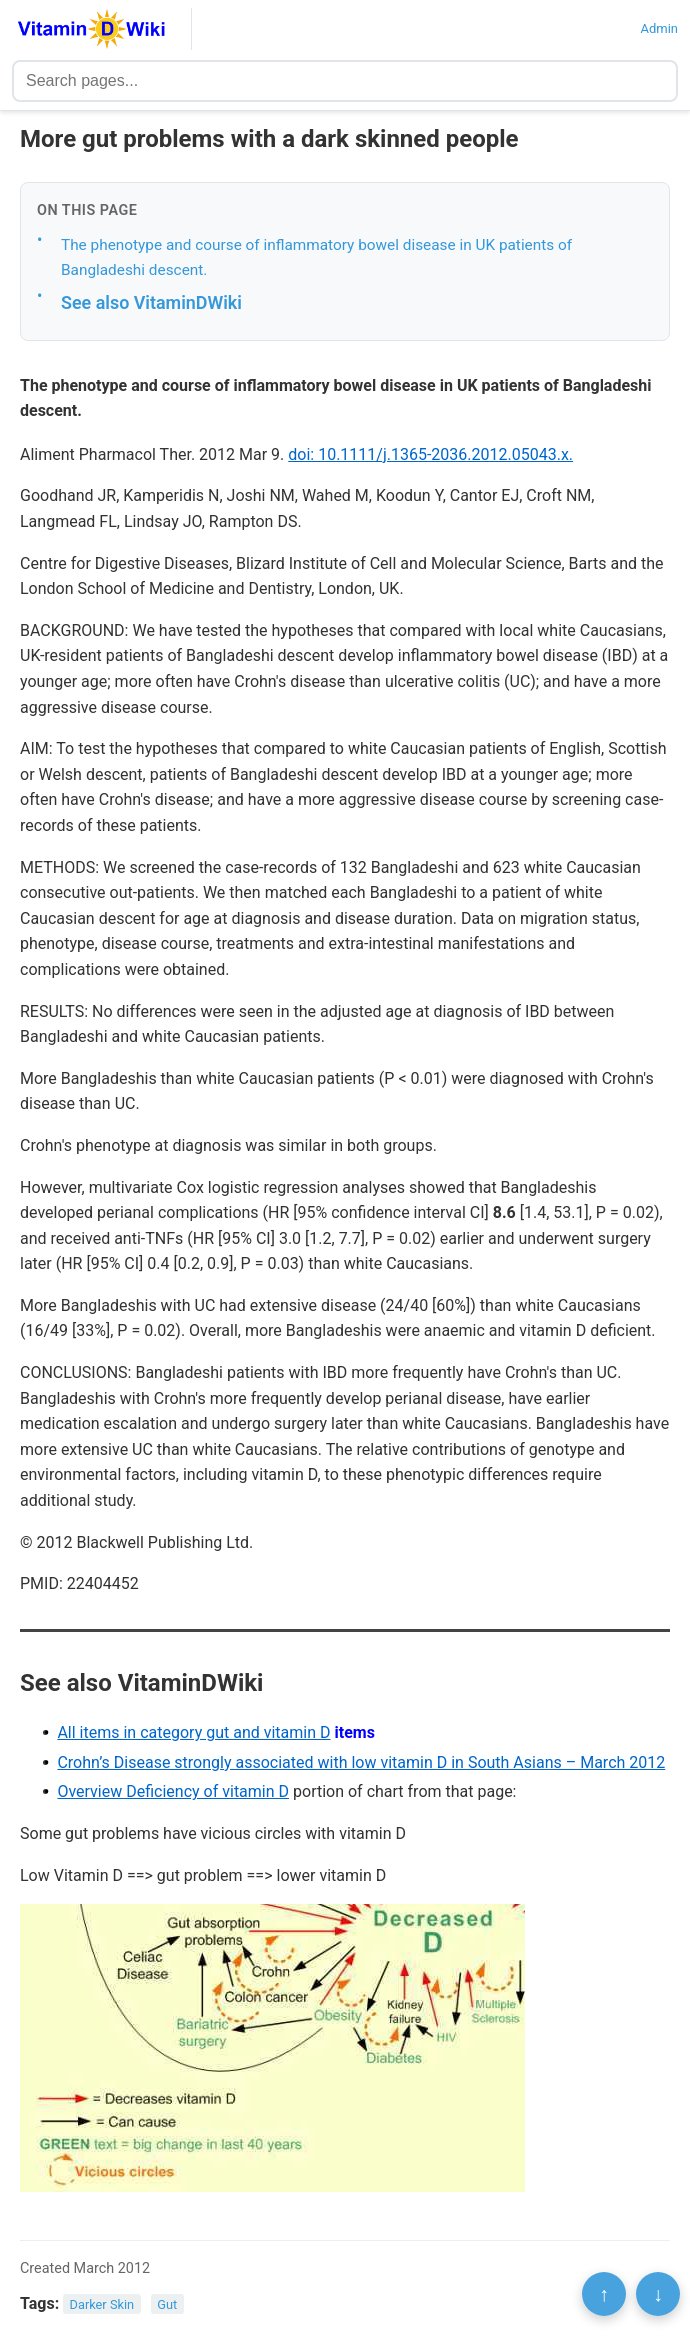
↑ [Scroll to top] (604, 2294)
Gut (167, 2304)
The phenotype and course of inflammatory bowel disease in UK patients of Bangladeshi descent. (316, 257)
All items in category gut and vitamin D (193, 1732)
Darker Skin (102, 2304)
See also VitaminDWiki (151, 302)
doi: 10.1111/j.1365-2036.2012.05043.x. (430, 454)
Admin (659, 28)
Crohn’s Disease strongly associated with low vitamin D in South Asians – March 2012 (361, 1762)
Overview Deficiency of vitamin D (173, 1791)
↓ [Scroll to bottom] (658, 2294)
